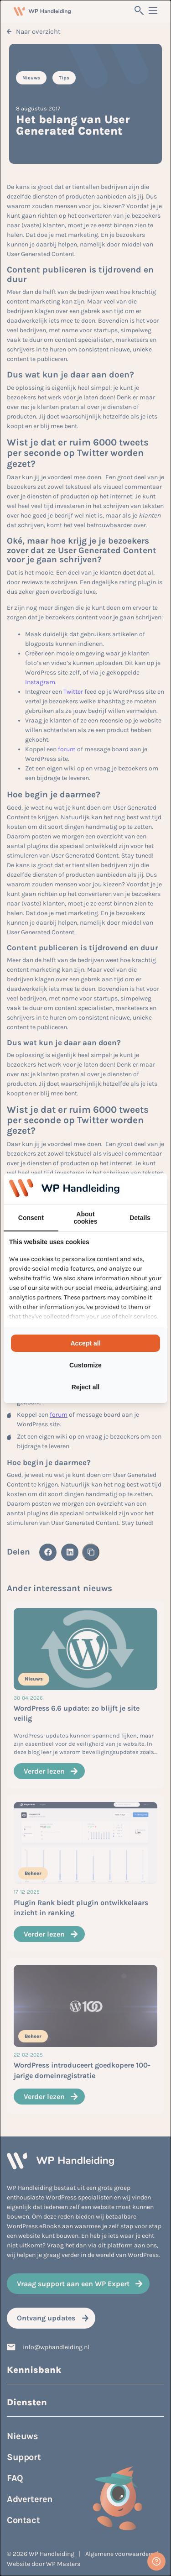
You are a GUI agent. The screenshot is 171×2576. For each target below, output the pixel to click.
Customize (85, 1365)
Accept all (85, 1343)
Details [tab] (140, 1217)
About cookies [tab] (85, 1217)
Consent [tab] (31, 1217)
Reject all (85, 1387)
